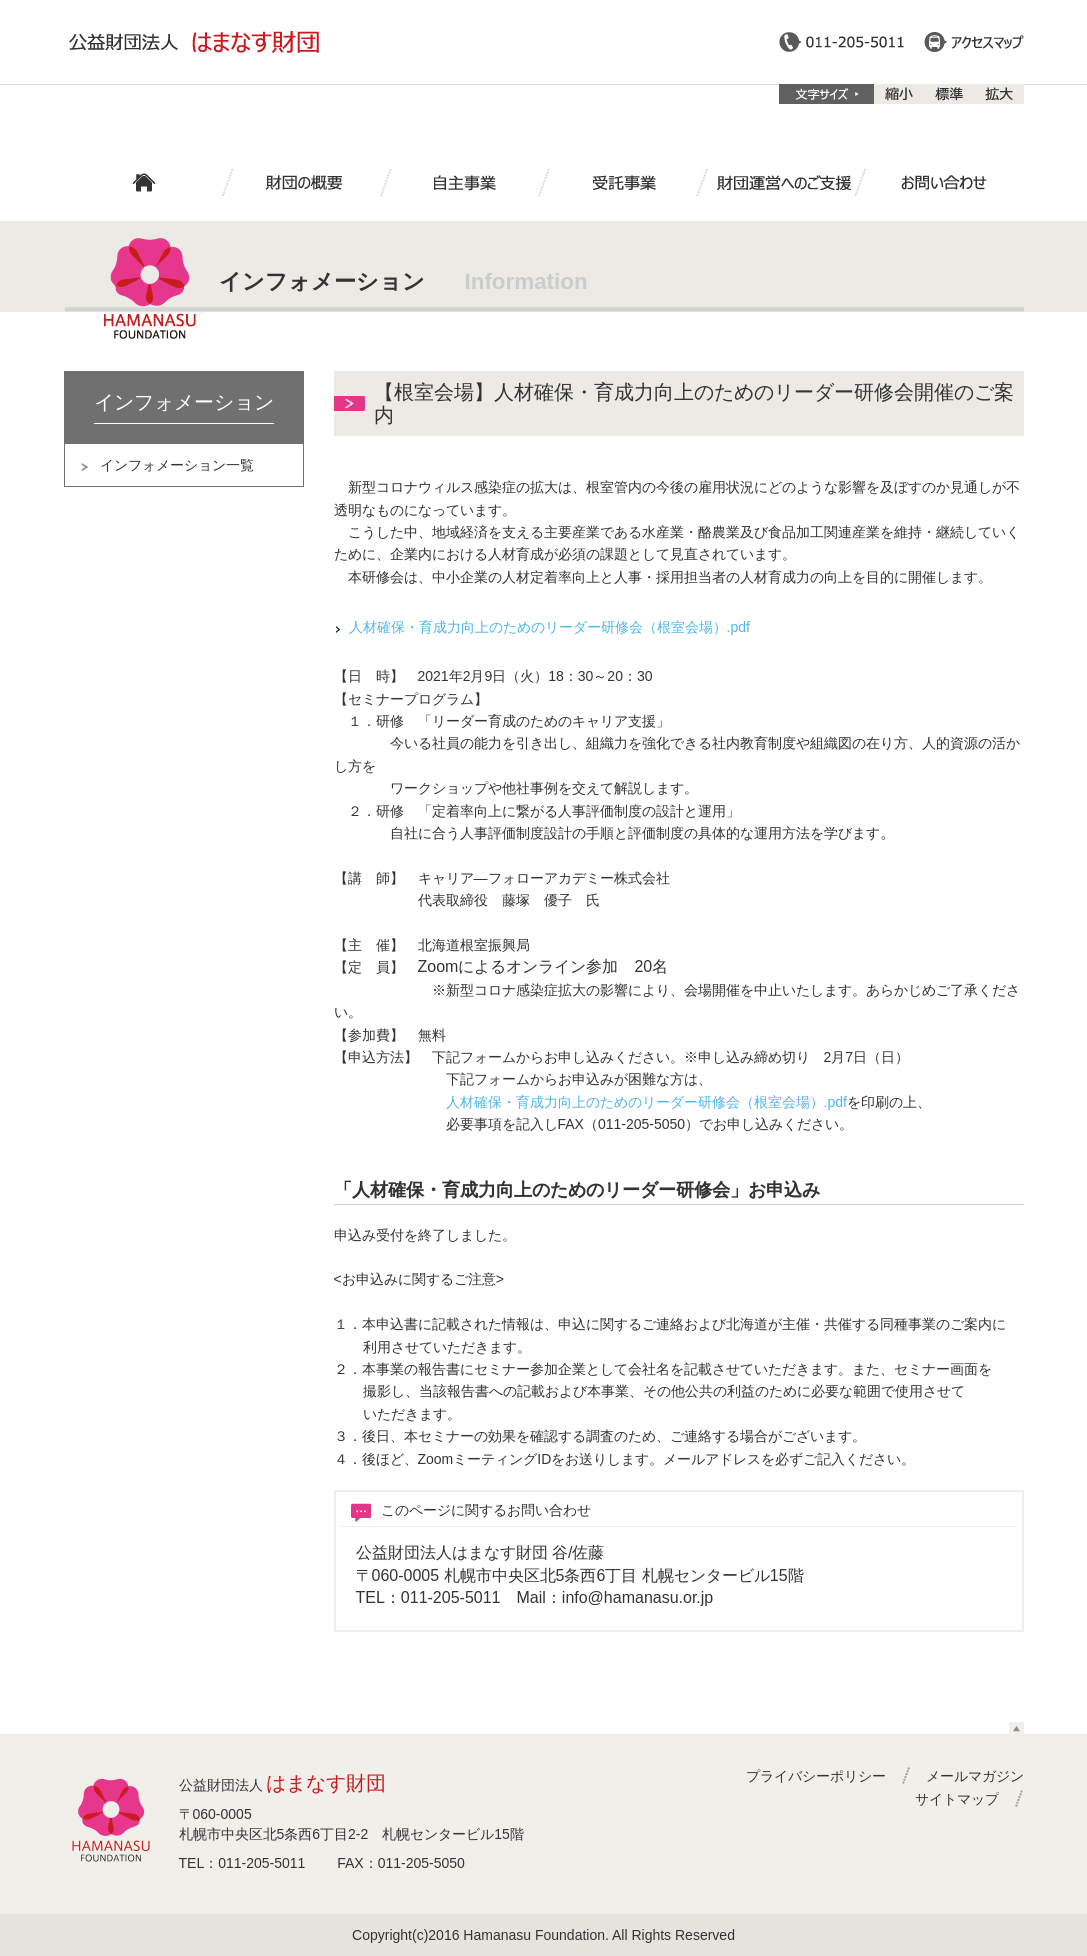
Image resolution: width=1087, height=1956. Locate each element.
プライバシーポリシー (816, 1776)
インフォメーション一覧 (177, 465)
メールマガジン (975, 1776)
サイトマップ (957, 1799)
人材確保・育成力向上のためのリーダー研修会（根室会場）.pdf (549, 627)
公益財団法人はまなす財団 (194, 42)
